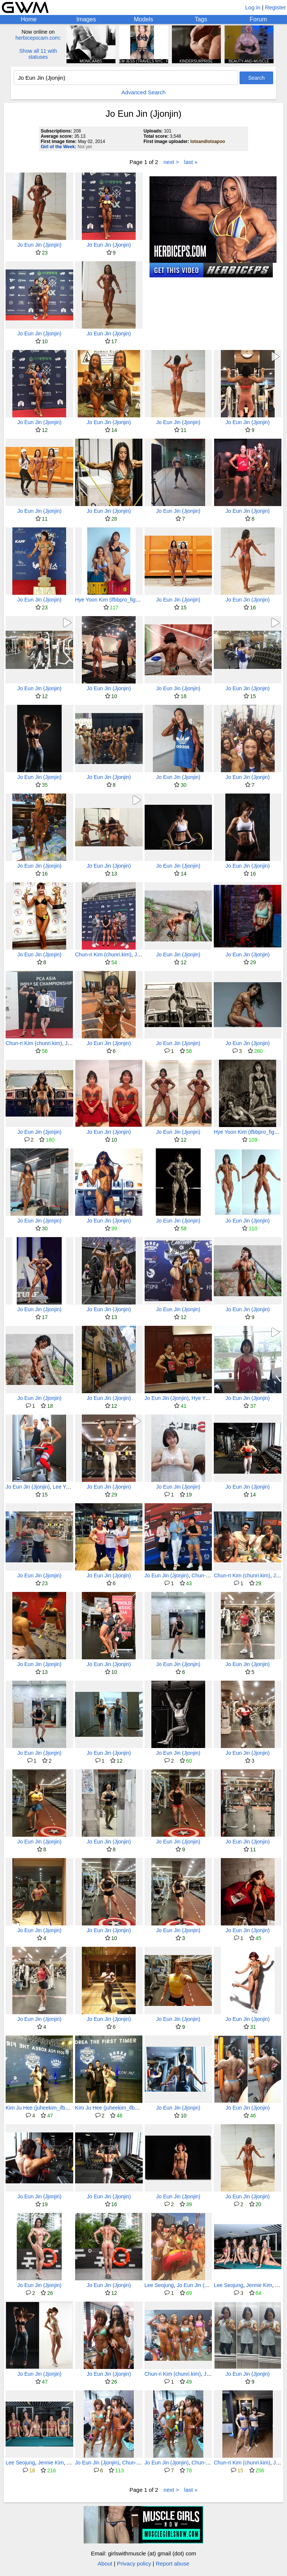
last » (191, 162)
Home (29, 19)
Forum (258, 19)
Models (143, 19)
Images (86, 19)
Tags (201, 19)
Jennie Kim (259, 2285)
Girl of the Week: (58, 146)
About (105, 2563)
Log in (252, 7)
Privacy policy (134, 2563)
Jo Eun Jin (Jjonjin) (39, 245)
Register (275, 7)
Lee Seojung (159, 2285)
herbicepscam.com (37, 38)
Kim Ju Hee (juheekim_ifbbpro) (41, 2108)
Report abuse (172, 2563)
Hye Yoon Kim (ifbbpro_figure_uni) (115, 600)
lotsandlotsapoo (207, 141)
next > (171, 162)
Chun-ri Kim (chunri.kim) (103, 954)
